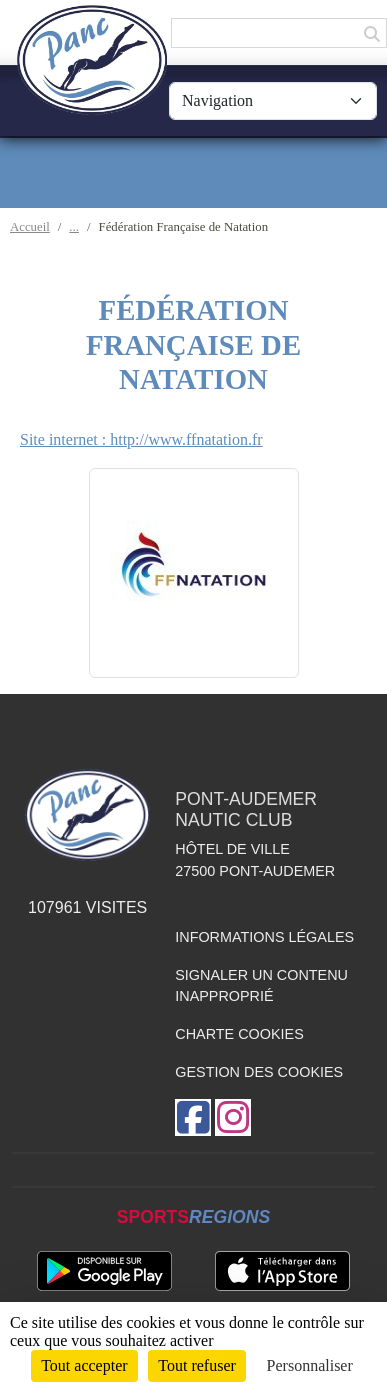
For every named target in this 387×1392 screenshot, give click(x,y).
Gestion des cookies (259, 1072)
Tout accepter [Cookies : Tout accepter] (84, 1365)
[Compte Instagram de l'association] (233, 1117)
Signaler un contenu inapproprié (261, 986)
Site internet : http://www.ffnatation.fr (141, 439)
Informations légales (264, 937)
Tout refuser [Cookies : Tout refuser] (197, 1365)
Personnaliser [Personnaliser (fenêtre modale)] (310, 1365)
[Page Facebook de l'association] (193, 1117)
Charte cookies (239, 1034)
